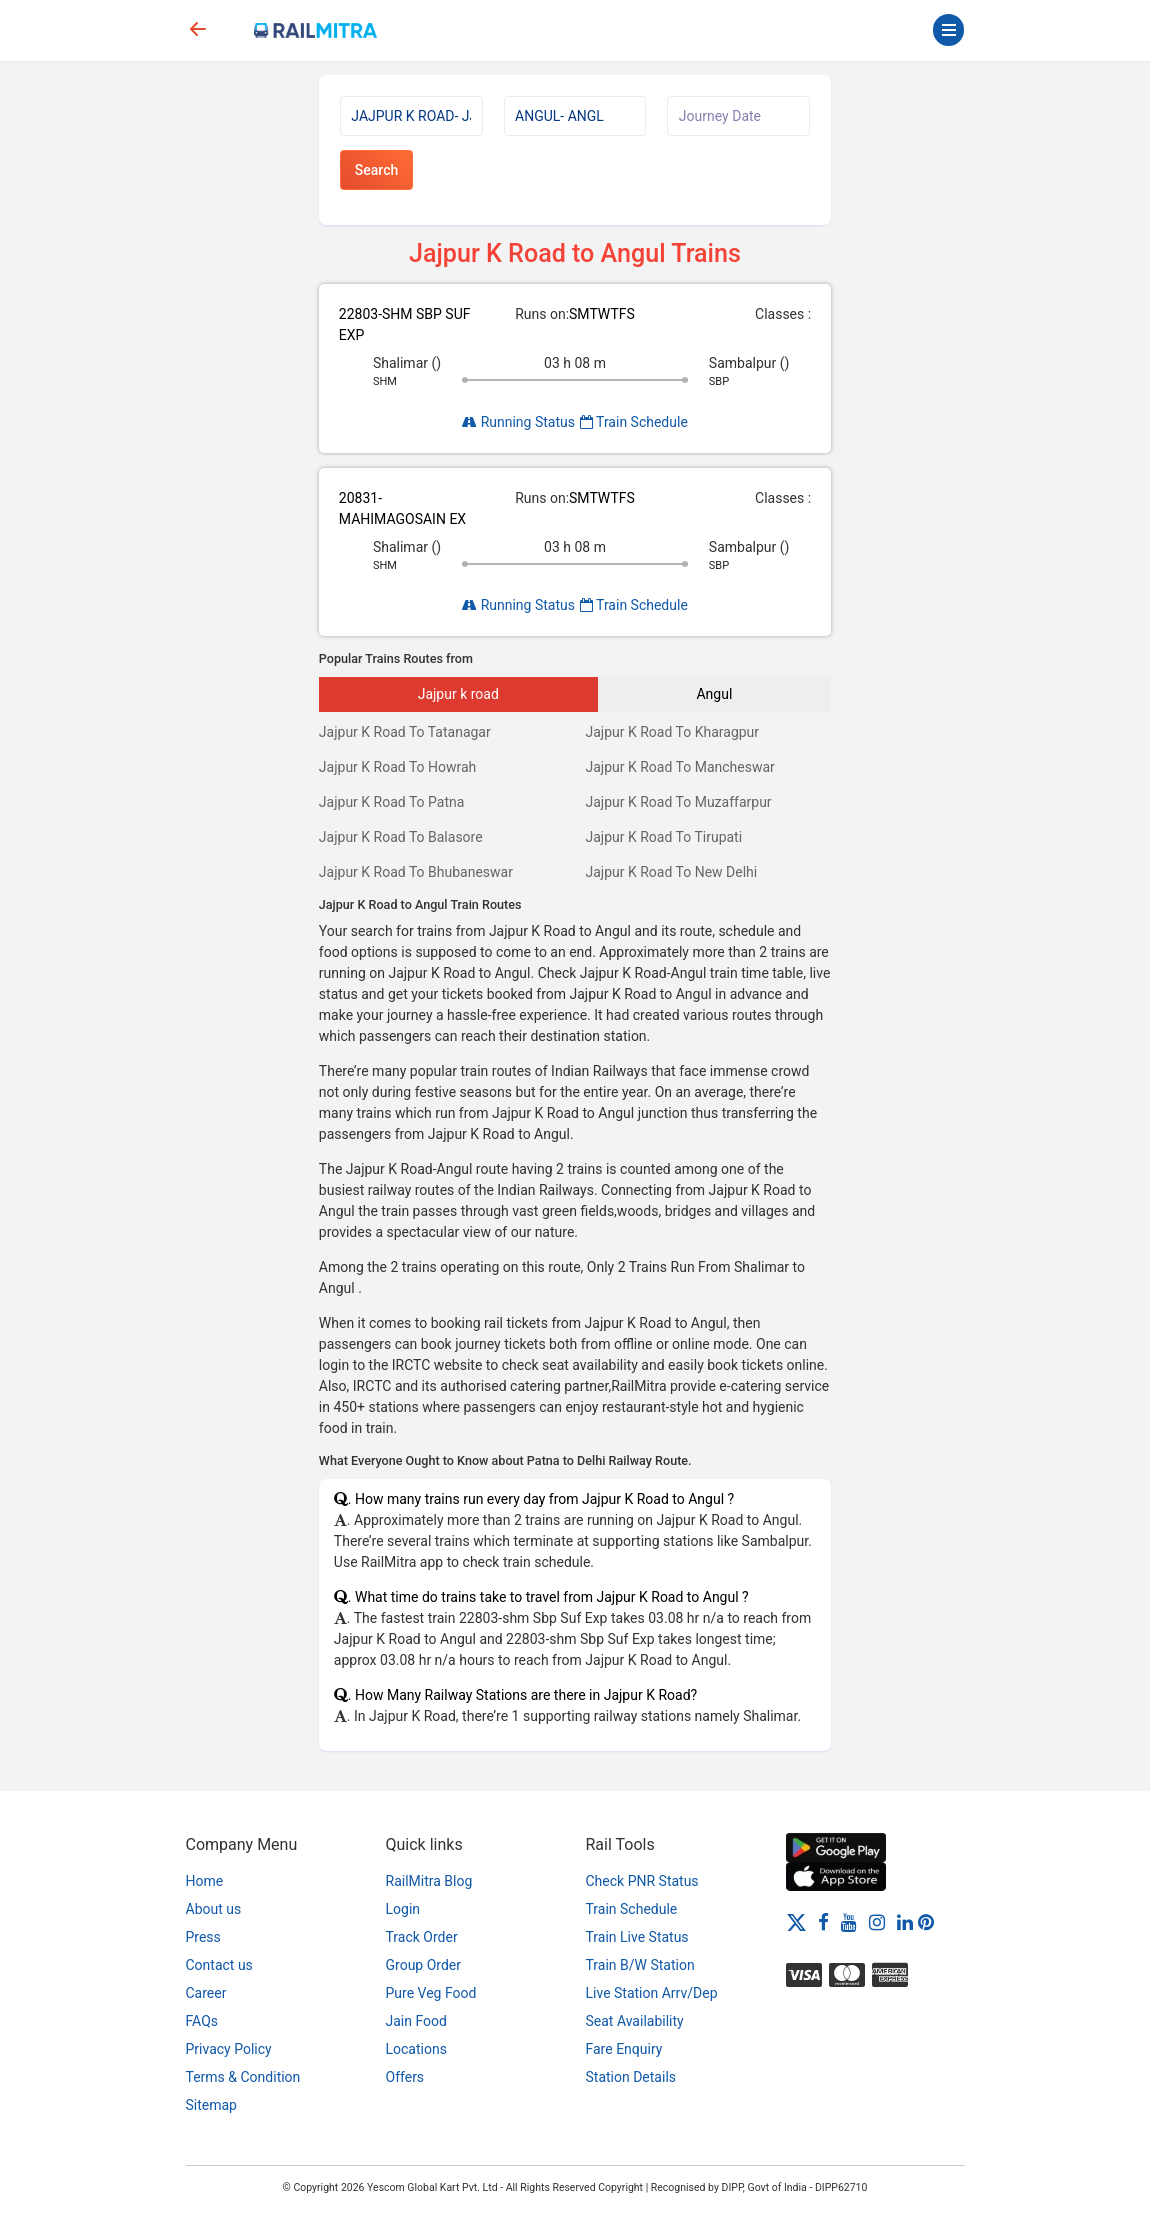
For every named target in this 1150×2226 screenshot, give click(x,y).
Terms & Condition (243, 2077)
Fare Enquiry (624, 2049)
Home (205, 1881)
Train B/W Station (640, 1965)
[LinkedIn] (905, 1922)
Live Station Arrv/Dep (652, 1993)
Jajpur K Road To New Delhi (671, 872)
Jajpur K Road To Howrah (398, 767)
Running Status (518, 422)
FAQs (202, 2021)
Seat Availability (635, 2021)
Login (403, 1909)
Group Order (424, 1965)
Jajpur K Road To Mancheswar (679, 767)
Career (206, 1993)
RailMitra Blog (429, 1881)
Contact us (219, 1965)
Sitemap (211, 2105)
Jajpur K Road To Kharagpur (672, 732)
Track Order (422, 1937)
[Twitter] (796, 1922)
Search (376, 170)
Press (203, 1937)
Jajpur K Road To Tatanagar (405, 732)
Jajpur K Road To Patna (392, 802)
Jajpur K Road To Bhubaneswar (416, 872)
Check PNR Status (642, 1881)
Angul (714, 694)
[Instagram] (877, 1922)
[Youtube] (849, 1922)
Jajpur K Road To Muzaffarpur (678, 802)
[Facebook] (823, 1922)
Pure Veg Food (431, 1993)
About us (214, 1909)
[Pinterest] (926, 1922)
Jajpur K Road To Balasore (401, 837)
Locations (416, 2049)
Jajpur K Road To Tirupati (663, 837)
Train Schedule (634, 422)
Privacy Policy (229, 2049)
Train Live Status (637, 1937)
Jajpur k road (458, 694)
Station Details (631, 2077)
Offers (405, 2077)
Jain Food (416, 2021)
